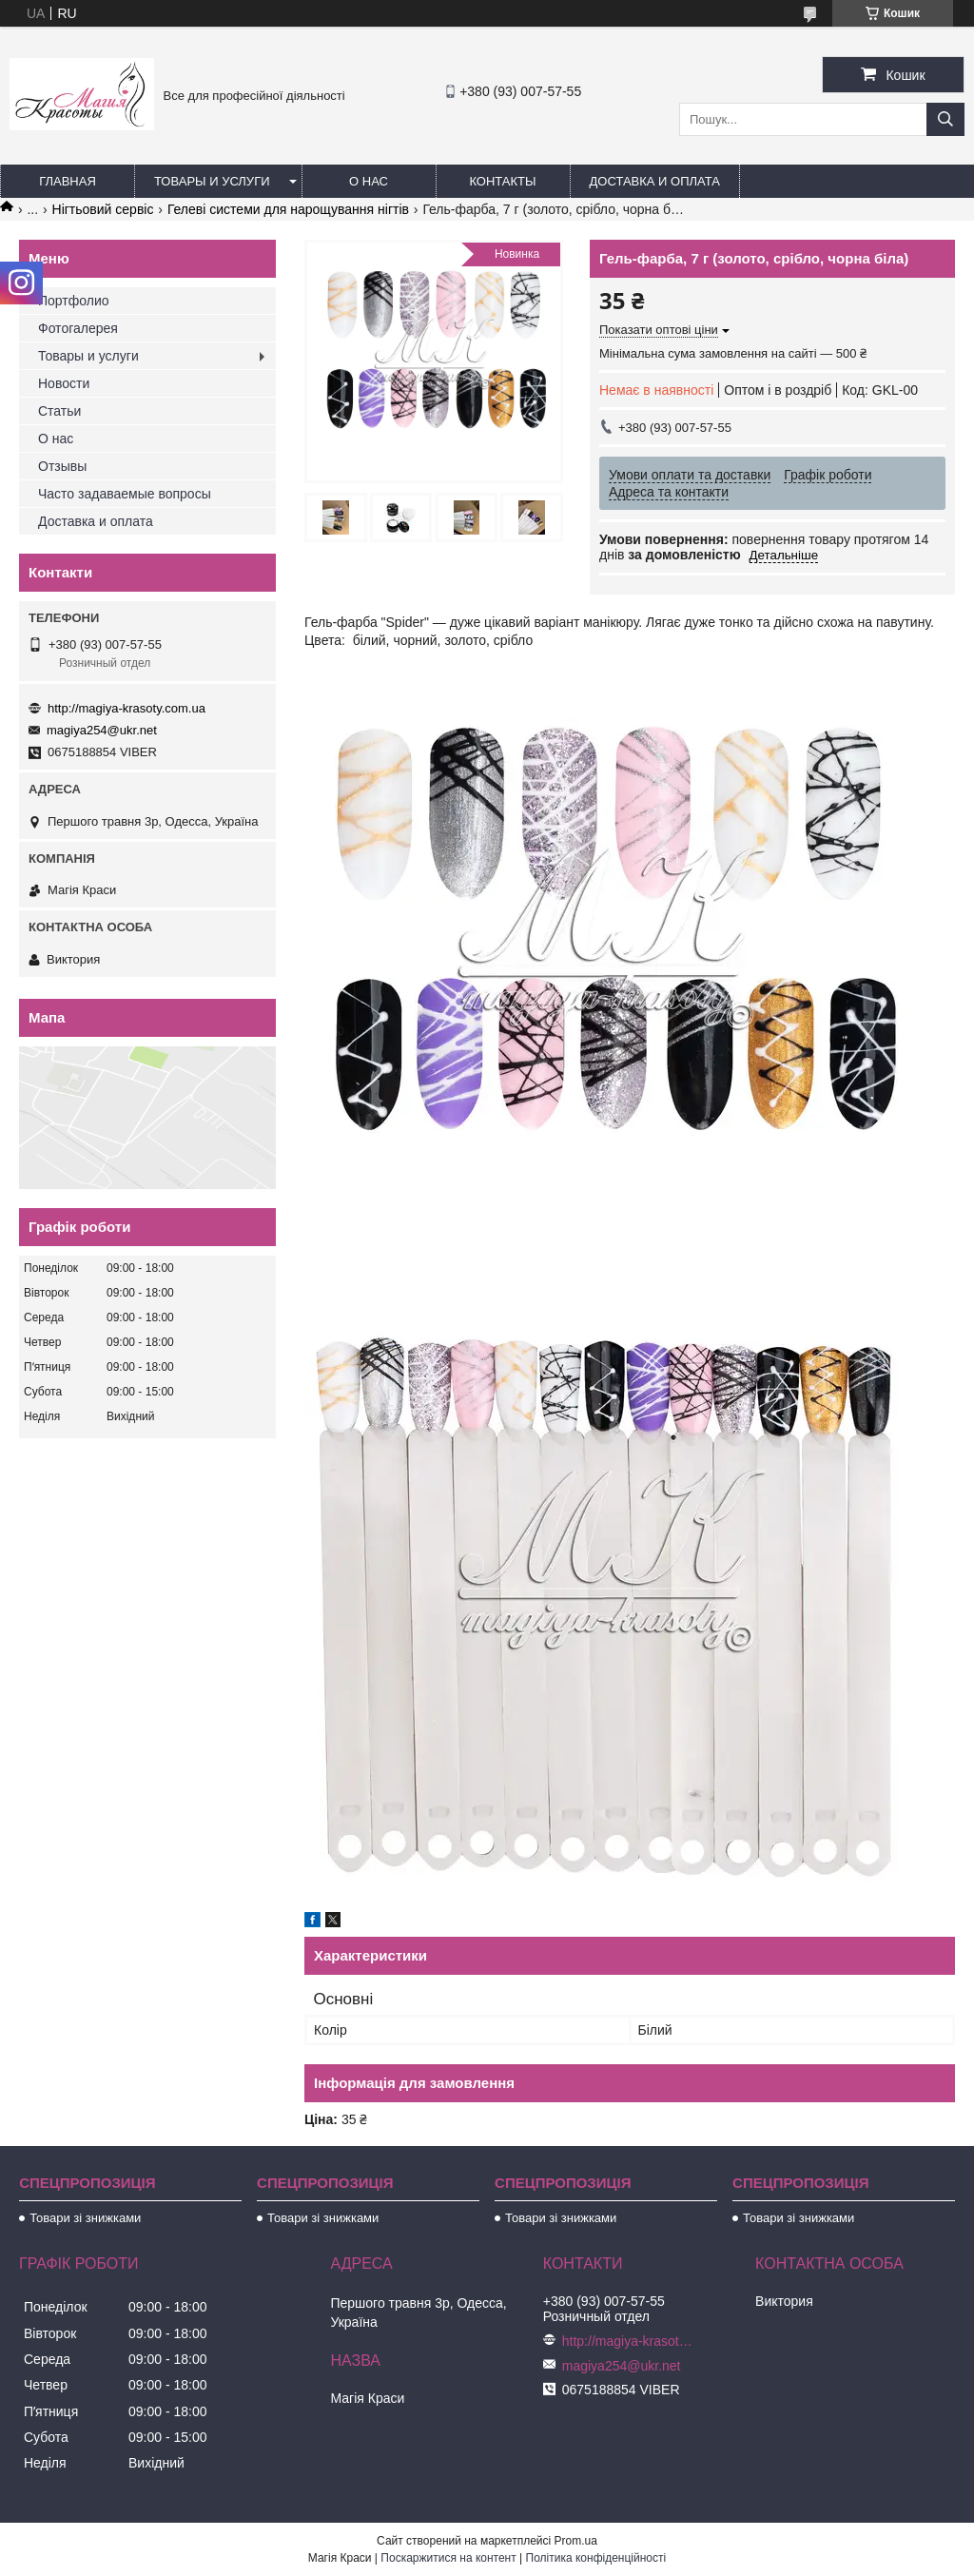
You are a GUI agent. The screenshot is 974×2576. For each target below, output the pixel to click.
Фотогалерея (78, 328)
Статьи (59, 411)
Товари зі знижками (85, 2218)
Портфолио (73, 300)
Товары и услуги (212, 181)
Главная (67, 181)
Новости (63, 383)
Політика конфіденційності (596, 2558)
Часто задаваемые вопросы (124, 493)
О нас (368, 181)
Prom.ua (576, 2540)
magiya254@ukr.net (102, 730)
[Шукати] (945, 119)
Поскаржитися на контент (448, 2558)
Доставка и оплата (655, 181)
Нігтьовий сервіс (103, 209)
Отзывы (62, 466)
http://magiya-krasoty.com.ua (126, 708)
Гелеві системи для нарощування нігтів (288, 209)
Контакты (502, 181)
